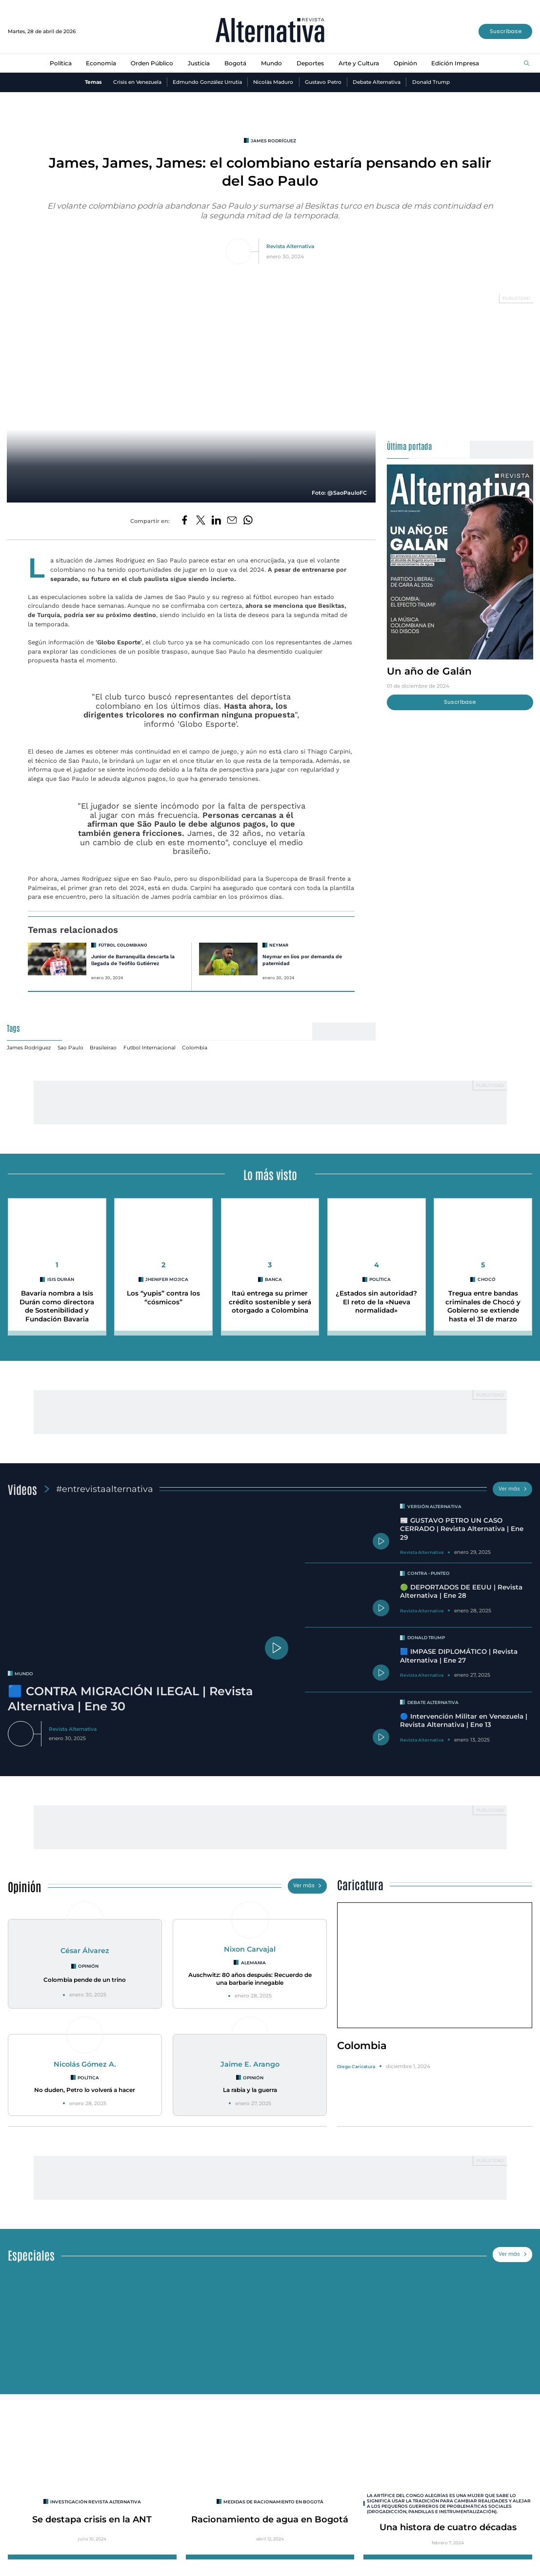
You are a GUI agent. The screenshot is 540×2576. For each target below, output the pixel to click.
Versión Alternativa (434, 1506)
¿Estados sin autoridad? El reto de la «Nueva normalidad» (376, 1301)
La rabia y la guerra (250, 2089)
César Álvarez (84, 1950)
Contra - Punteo (428, 1573)
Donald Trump (431, 82)
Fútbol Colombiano (123, 945)
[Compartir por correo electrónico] (232, 520)
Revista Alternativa (290, 246)
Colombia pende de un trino (84, 1979)
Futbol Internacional (149, 1048)
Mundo (271, 63)
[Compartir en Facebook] (184, 520)
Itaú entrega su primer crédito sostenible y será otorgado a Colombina (270, 1301)
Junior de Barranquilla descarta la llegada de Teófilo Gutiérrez (133, 960)
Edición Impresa (455, 63)
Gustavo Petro (323, 82)
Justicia (199, 63)
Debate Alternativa (376, 82)
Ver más (513, 1488)
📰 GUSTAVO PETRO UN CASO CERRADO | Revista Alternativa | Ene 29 (461, 1528)
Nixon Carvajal (250, 1949)
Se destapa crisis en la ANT (92, 2519)
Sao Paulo (70, 1048)
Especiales (31, 2254)
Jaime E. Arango (250, 2064)
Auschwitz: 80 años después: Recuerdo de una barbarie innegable (250, 1978)
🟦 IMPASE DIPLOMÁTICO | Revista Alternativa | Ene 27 (459, 1655)
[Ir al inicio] (270, 31)
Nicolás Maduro (273, 82)
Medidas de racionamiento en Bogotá (273, 2501)
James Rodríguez (273, 140)
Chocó (487, 1279)
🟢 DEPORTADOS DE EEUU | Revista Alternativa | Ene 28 (461, 1591)
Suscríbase (505, 31)
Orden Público (152, 63)
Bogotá (235, 63)
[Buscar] (526, 64)
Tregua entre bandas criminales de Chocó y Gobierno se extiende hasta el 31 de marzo (482, 1305)
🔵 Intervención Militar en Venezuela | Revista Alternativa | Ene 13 (463, 1720)
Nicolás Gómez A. (85, 2064)
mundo (24, 1673)
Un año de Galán (429, 671)
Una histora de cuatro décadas (448, 2527)
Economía (101, 63)
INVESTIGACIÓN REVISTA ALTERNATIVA (95, 2501)
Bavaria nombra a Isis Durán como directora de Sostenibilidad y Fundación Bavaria (57, 1305)
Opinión (405, 63)
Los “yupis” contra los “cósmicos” (163, 1297)
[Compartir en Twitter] (200, 520)
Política (61, 63)
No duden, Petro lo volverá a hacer (84, 2089)
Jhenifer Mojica (166, 1279)
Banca (273, 1279)
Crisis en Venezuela (137, 82)
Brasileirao (103, 1048)
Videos (22, 1488)
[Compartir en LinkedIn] (216, 520)
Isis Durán (60, 1279)
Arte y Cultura (359, 63)
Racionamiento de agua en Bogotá (269, 2519)
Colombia (194, 1048)
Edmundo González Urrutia (207, 82)
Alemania (253, 1962)
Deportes (310, 63)
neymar (278, 945)
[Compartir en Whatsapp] (248, 520)
